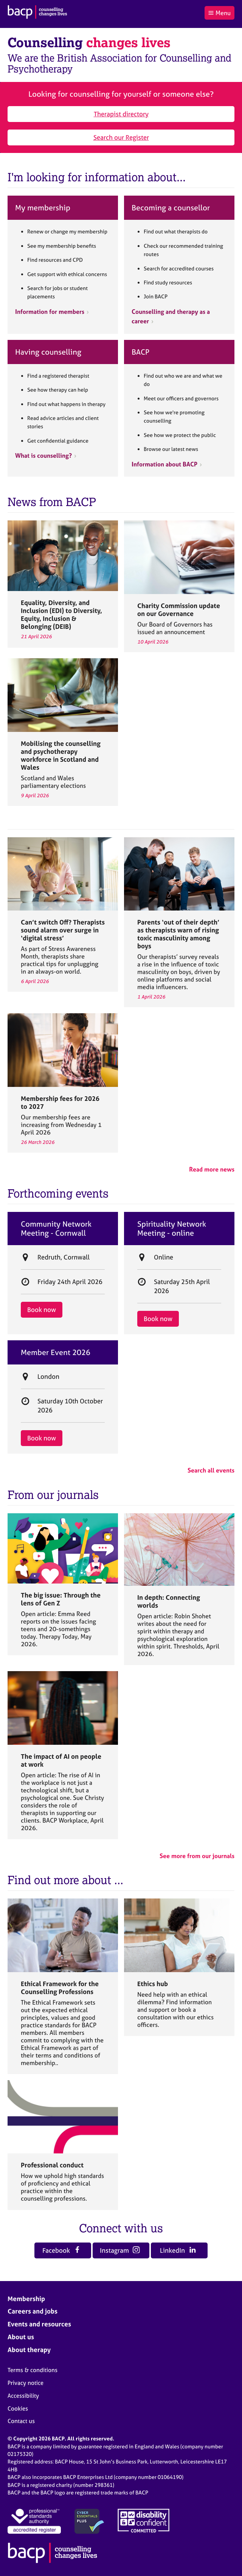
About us (21, 2337)
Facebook (61, 2250)
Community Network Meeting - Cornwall (56, 1228)
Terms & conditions (32, 2370)
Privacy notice (25, 2382)
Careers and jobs (32, 2311)
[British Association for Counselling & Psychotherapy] (37, 12)
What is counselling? (43, 455)
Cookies (18, 2408)
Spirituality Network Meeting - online (171, 1228)
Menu (219, 13)
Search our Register (121, 137)
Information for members (49, 311)
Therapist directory (121, 114)
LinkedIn (178, 2250)
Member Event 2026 (55, 1352)
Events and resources (39, 2324)
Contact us (21, 2421)
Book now (41, 1309)
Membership (26, 2299)
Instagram (120, 2250)
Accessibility (23, 2395)
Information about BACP (164, 464)
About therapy (29, 2350)
